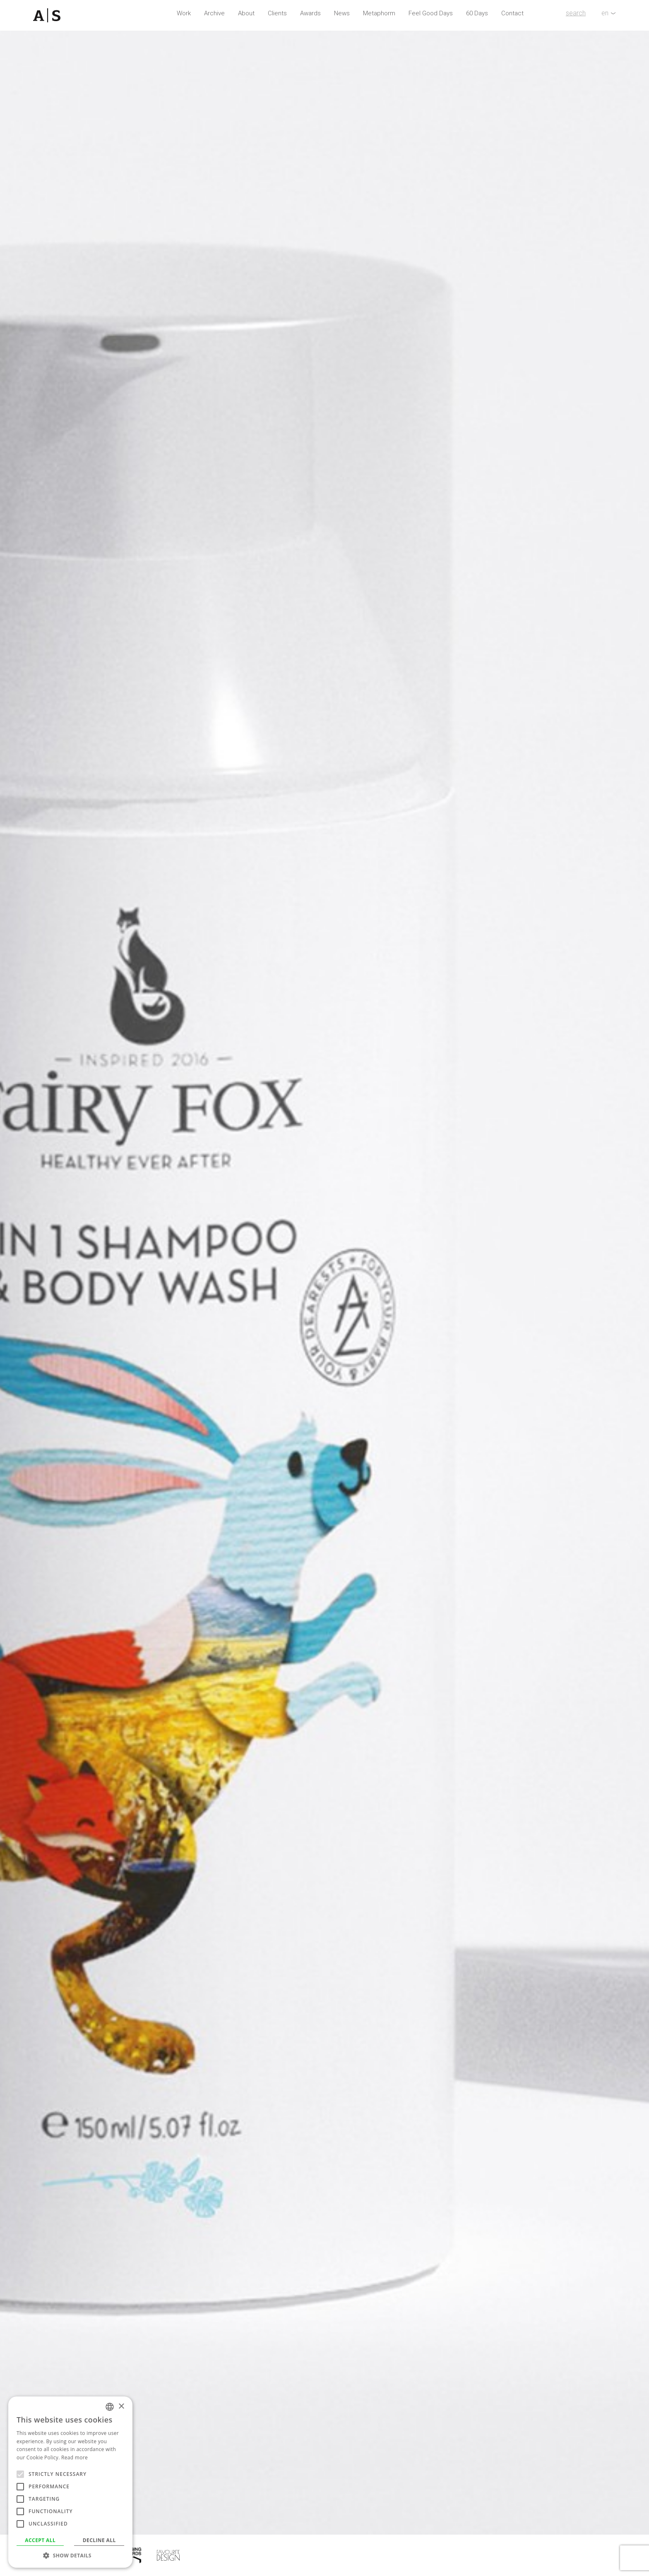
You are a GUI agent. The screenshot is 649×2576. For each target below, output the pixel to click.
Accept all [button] (40, 2540)
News (342, 13)
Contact (512, 13)
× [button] (121, 2406)
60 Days (477, 13)
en (604, 13)
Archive (214, 13)
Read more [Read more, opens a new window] (74, 2457)
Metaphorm (379, 13)
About (246, 13)
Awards (310, 13)
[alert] (70, 2482)
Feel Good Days (431, 13)
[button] (70, 2555)
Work (184, 13)
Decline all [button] (99, 2540)
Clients (277, 13)
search (576, 13)
